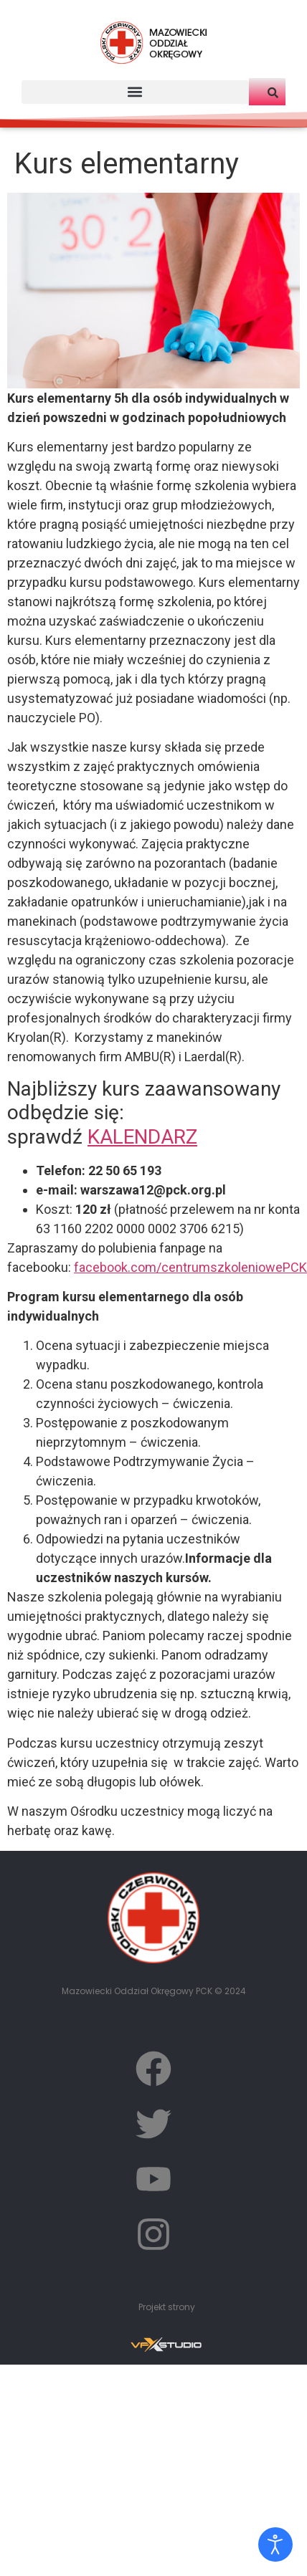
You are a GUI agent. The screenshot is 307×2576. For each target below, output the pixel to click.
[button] (135, 92)
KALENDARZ (142, 1137)
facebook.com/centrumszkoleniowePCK (190, 1267)
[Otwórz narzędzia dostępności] (275, 2544)
